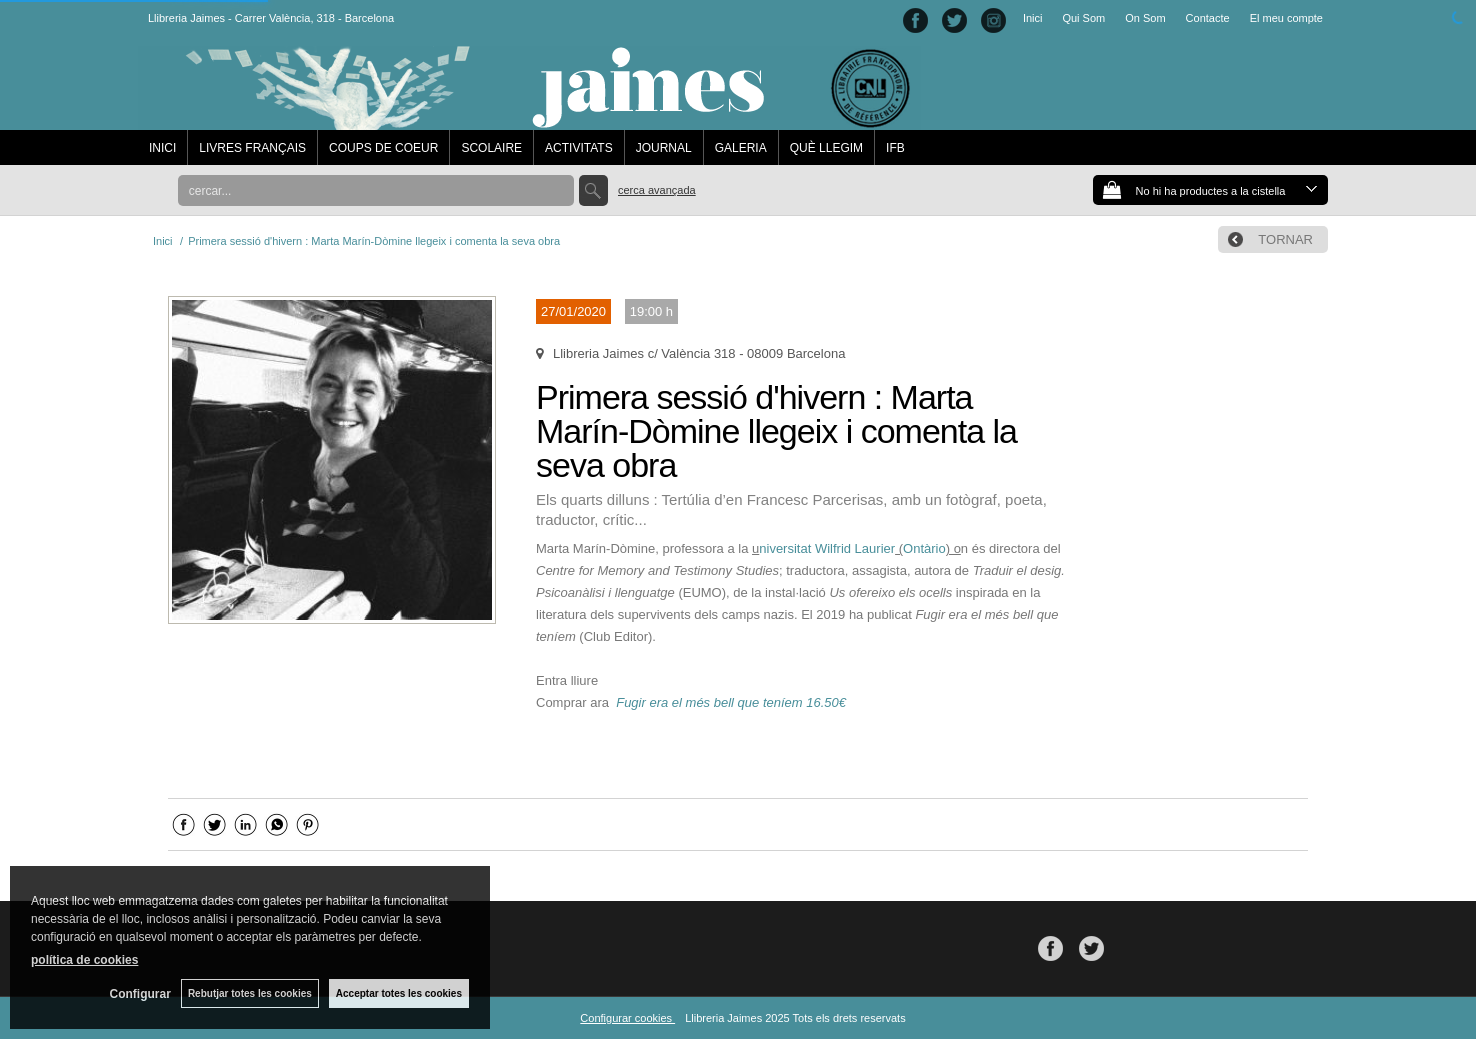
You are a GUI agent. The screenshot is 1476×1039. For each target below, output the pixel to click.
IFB (895, 148)
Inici (1033, 18)
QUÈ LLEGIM (826, 148)
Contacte (1208, 18)
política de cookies (84, 960)
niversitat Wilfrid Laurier (827, 548)
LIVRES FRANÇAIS (252, 148)
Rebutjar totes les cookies (250, 993)
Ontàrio (924, 548)
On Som (1145, 18)
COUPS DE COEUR (383, 148)
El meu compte (1286, 18)
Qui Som (1083, 18)
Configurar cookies (627, 1018)
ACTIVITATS (579, 148)
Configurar (140, 994)
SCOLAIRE (491, 148)
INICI (162, 148)
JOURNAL (664, 148)
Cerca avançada (657, 190)
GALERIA (741, 148)
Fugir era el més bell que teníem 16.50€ (731, 702)
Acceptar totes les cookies (399, 993)
